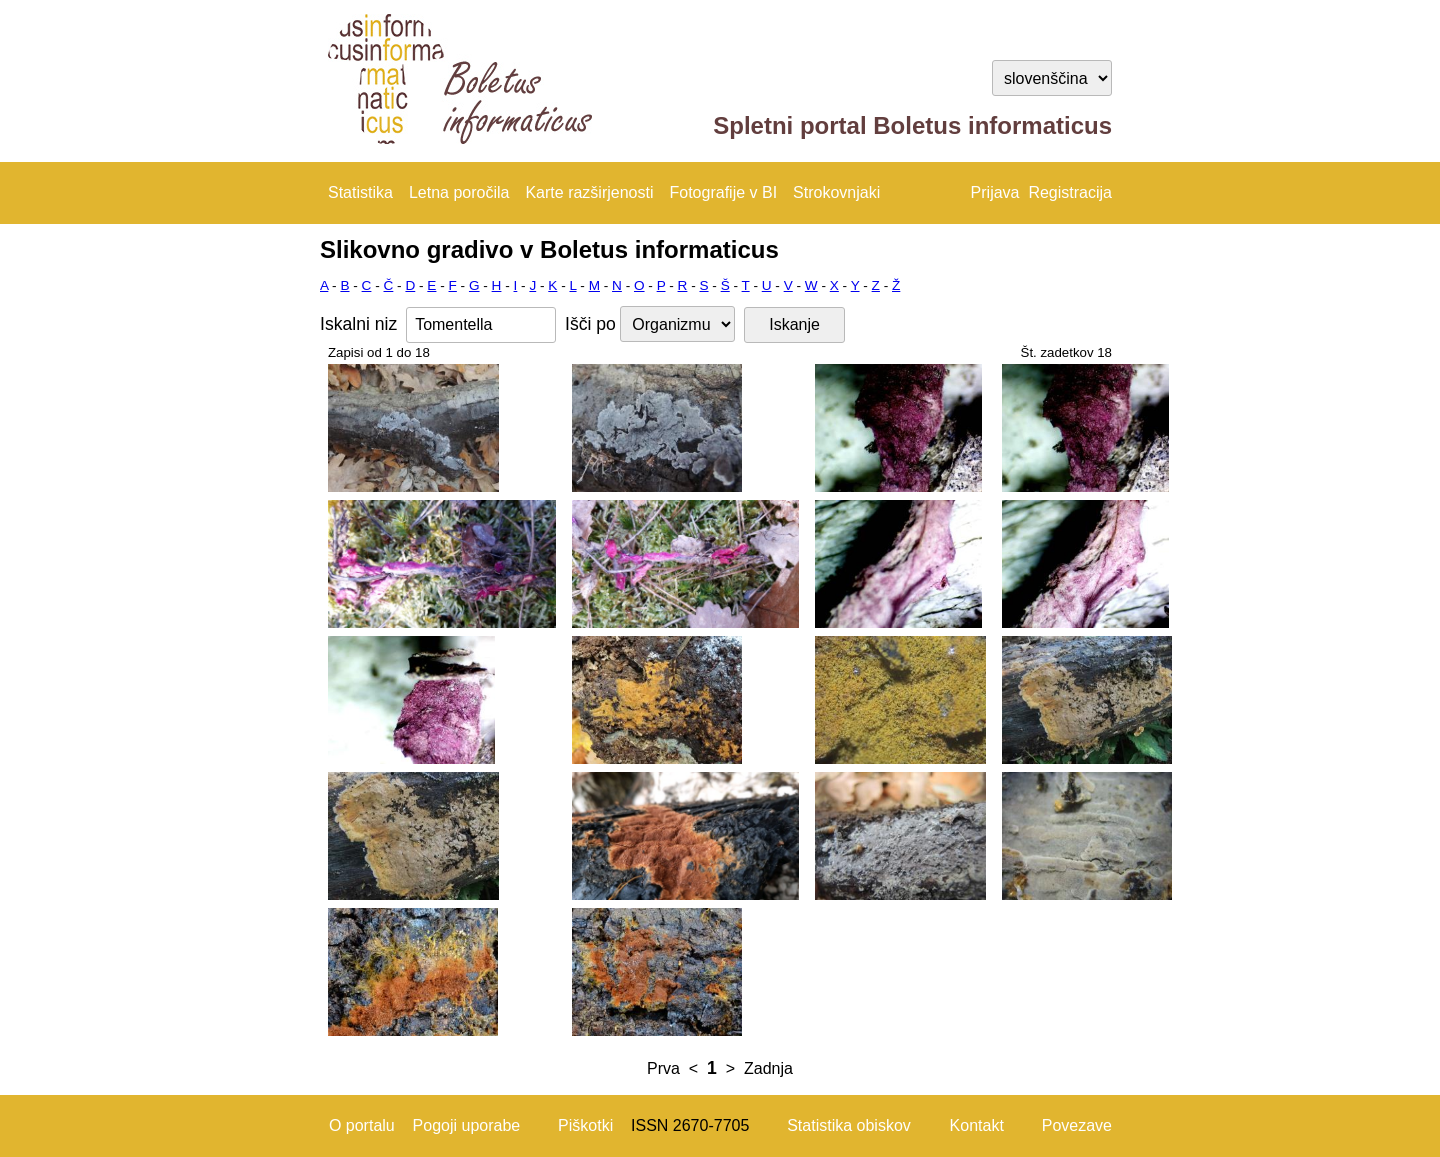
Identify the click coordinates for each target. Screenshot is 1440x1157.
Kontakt (977, 1125)
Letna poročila (459, 192)
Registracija (1070, 192)
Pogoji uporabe (467, 1125)
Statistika (360, 192)
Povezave (1077, 1125)
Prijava (995, 192)
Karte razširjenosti (589, 192)
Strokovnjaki (836, 192)
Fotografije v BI (723, 192)
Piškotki (585, 1125)
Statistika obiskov (849, 1125)
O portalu (362, 1125)
